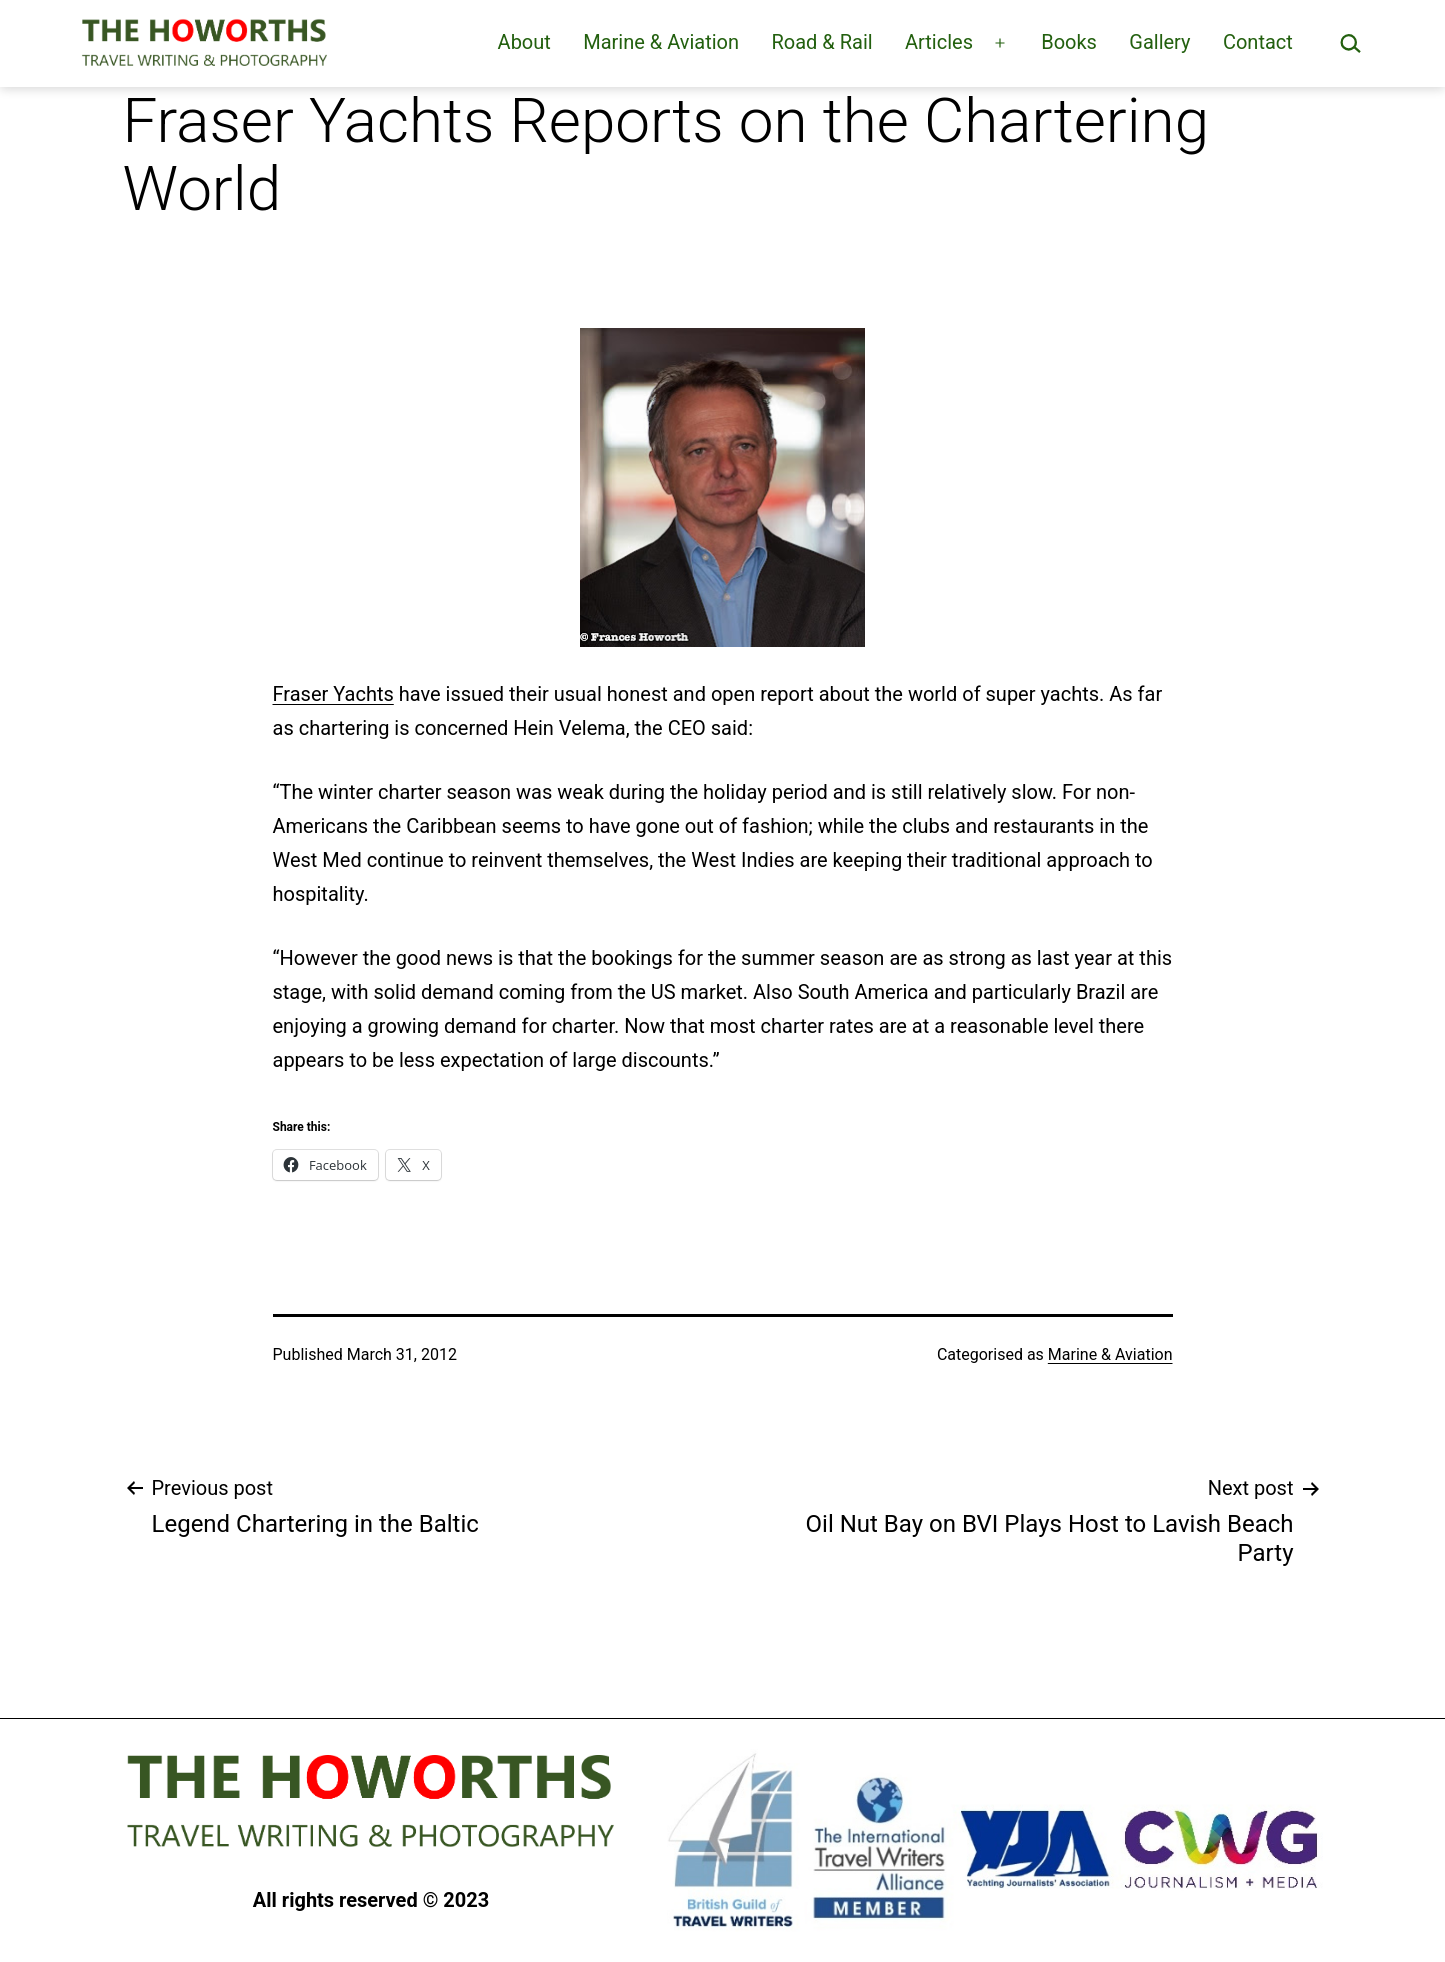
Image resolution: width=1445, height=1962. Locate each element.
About (524, 42)
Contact (1258, 42)
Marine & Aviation (661, 42)
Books (1069, 42)
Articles (939, 42)
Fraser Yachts (333, 694)
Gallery (1159, 42)
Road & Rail (821, 42)
